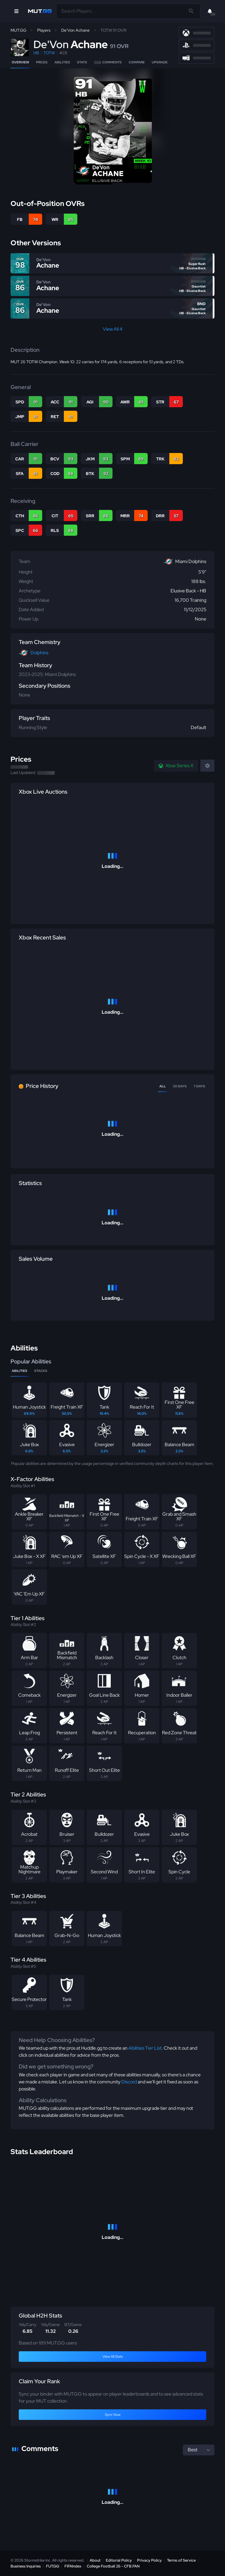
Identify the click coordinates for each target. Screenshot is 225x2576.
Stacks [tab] (40, 1371)
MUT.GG (18, 30)
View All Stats (113, 2356)
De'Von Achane (75, 30)
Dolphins (39, 653)
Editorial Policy (119, 2560)
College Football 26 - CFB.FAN (113, 2566)
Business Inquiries (26, 2566)
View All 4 (112, 329)
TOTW (49, 53)
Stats (82, 62)
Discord (129, 2082)
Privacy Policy (149, 2560)
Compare (137, 62)
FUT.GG (52, 2566)
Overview (20, 62)
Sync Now (112, 2414)
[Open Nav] (16, 11)
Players (43, 30)
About (95, 2560)
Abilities (62, 62)
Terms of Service (181, 2560)
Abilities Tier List (145, 2048)
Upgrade (160, 62)
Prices (41, 62)
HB (36, 53)
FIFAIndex (72, 2566)
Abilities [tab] (19, 1371)
